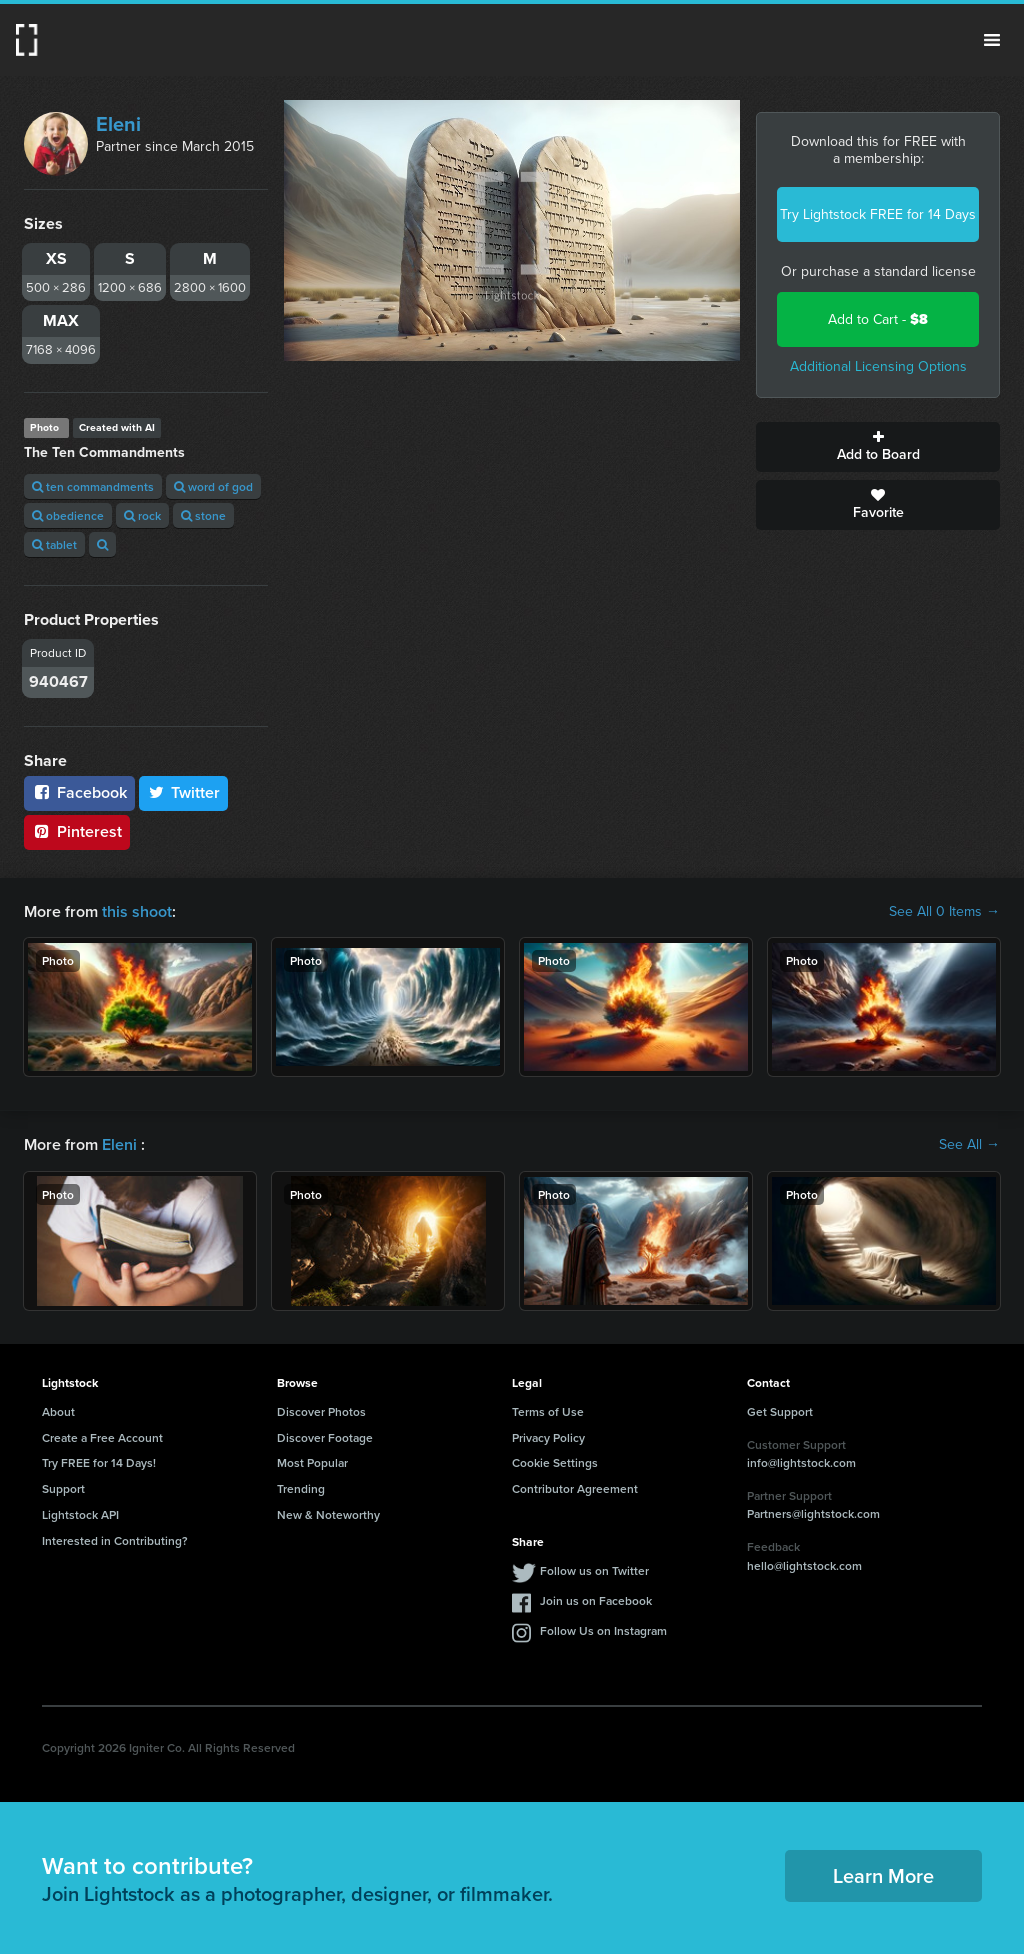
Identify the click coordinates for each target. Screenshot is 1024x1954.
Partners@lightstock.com (813, 1513)
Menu (992, 40)
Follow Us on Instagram (603, 1630)
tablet (54, 544)
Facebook (79, 792)
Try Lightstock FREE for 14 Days (878, 214)
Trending (301, 1488)
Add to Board (878, 447)
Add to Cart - (878, 319)
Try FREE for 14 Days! (99, 1462)
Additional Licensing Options (878, 366)
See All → (969, 1145)
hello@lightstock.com (804, 1565)
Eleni (118, 124)
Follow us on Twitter (594, 1570)
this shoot (137, 911)
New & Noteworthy (328, 1514)
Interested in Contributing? (115, 1540)
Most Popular (312, 1462)
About (58, 1411)
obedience (68, 515)
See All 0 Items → (944, 912)
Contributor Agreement (575, 1488)
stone (203, 515)
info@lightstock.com (801, 1462)
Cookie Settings (555, 1462)
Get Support (780, 1411)
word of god (213, 486)
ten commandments (93, 486)
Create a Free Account (102, 1437)
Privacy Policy (548, 1437)
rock (142, 515)
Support (63, 1488)
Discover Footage (325, 1437)
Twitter (184, 792)
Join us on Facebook (596, 1600)
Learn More (883, 1875)
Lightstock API (80, 1514)
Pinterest (77, 831)
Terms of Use (548, 1411)
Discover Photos (321, 1411)
